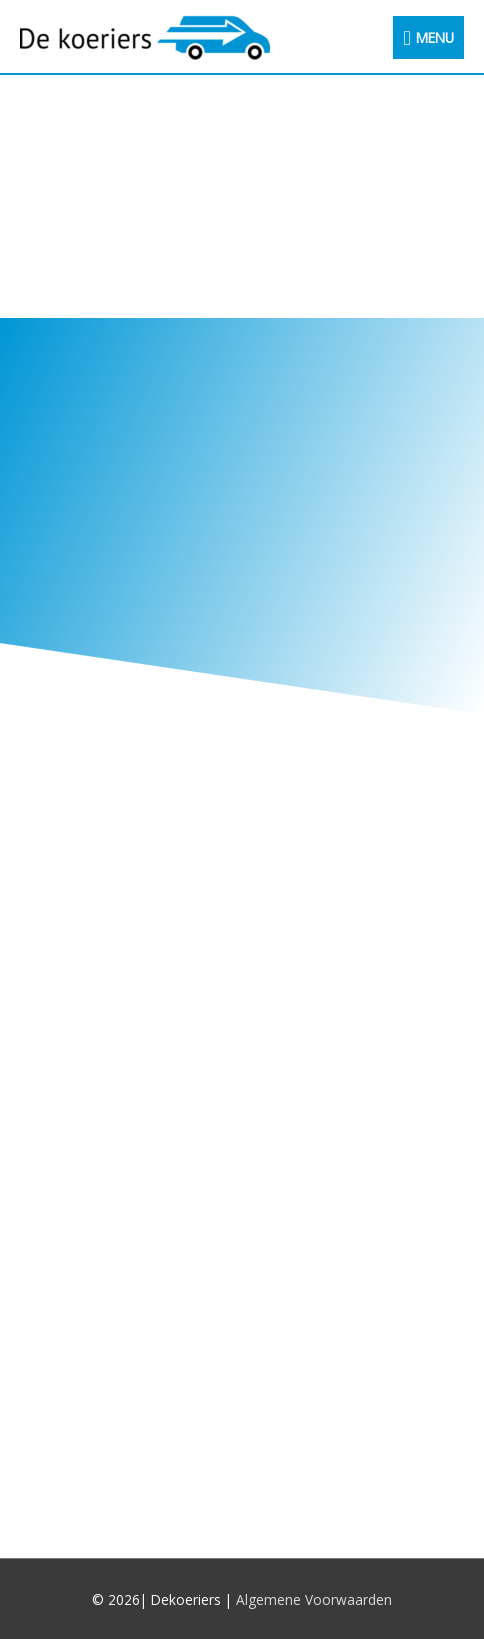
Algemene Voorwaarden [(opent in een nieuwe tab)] (314, 1599)
